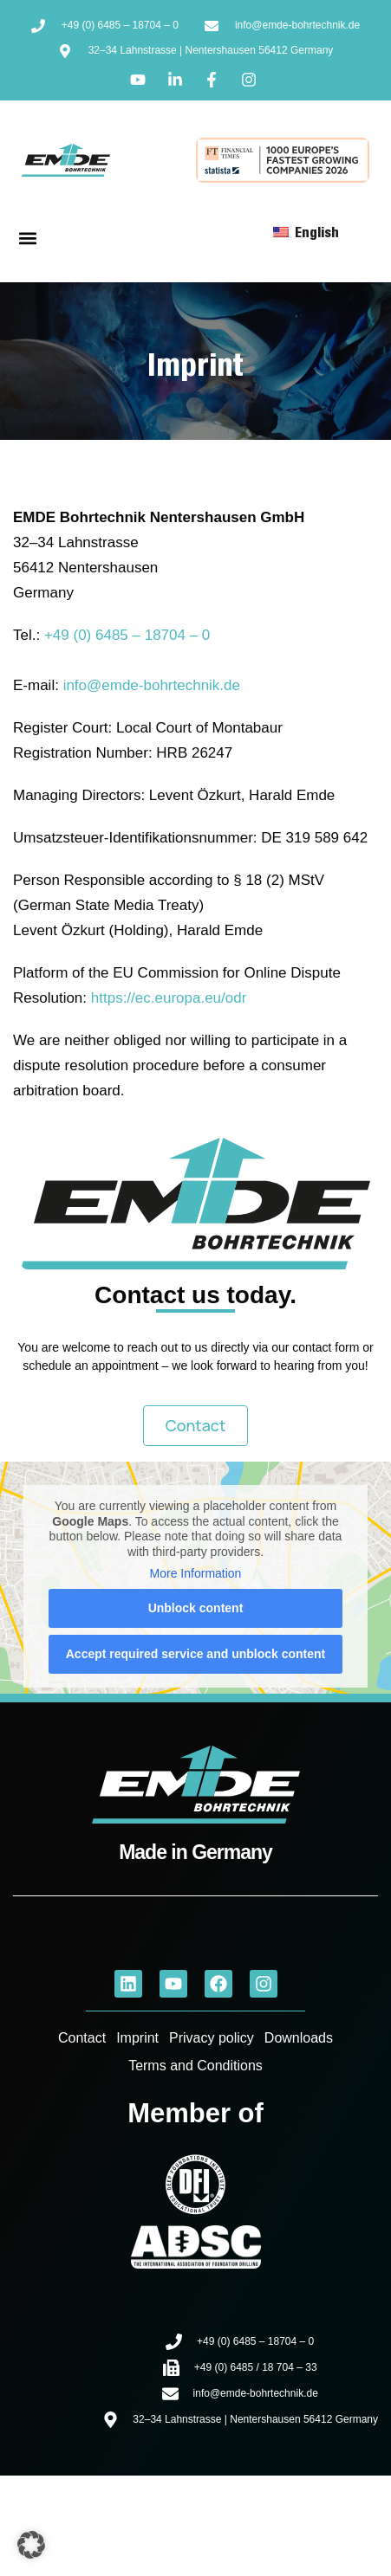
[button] (27, 238)
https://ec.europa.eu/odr (169, 998)
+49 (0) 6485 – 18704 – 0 (127, 635)
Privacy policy (211, 2037)
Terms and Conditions (195, 2065)
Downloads (298, 2037)
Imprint (137, 2037)
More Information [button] (196, 1573)
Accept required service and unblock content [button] (196, 1654)
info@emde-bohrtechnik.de (151, 685)
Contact (82, 2037)
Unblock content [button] (196, 1608)
